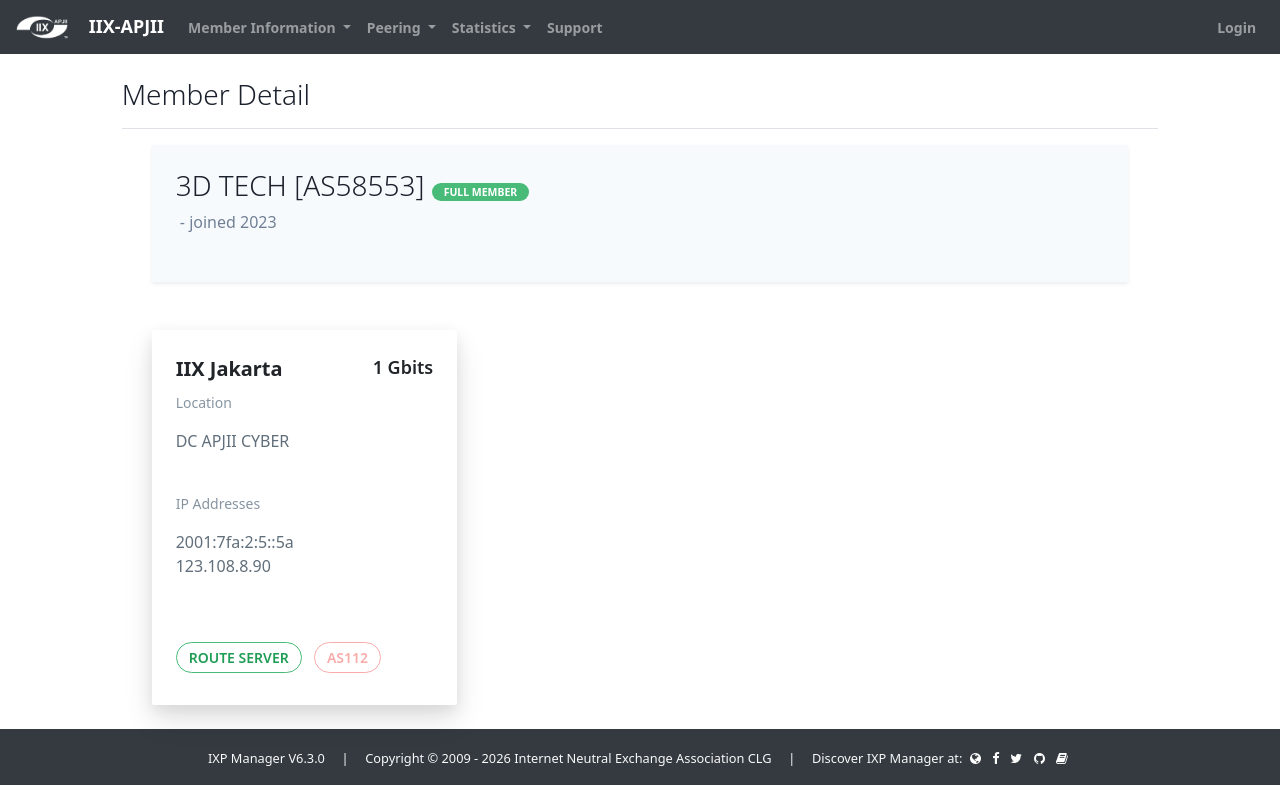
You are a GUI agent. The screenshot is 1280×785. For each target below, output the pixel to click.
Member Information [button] (263, 27)
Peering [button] (395, 27)
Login (1236, 27)
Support (575, 27)
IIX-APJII (90, 27)
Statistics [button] (486, 27)
